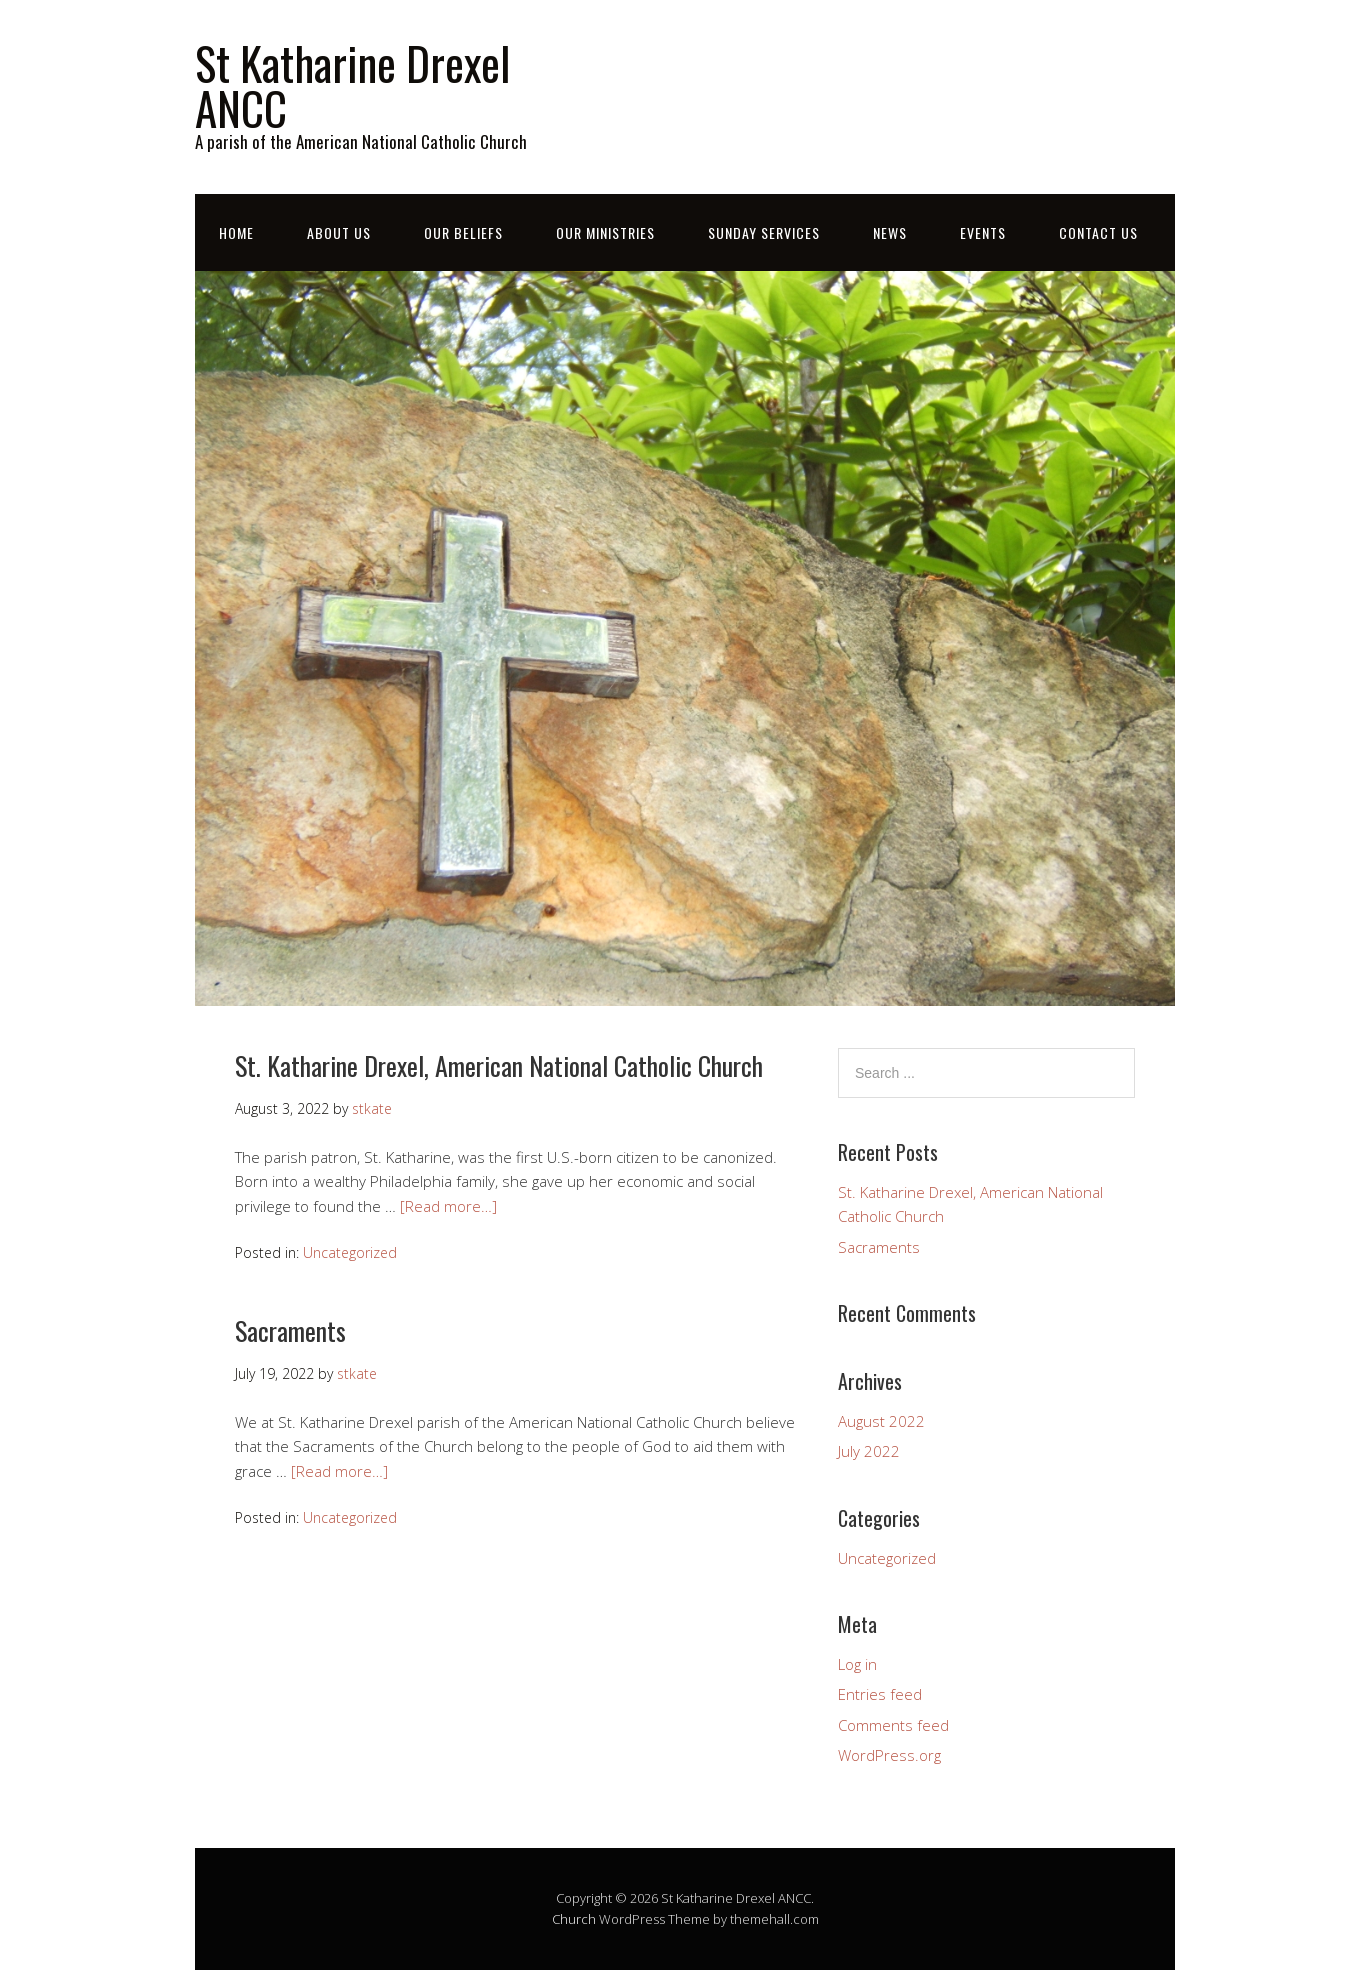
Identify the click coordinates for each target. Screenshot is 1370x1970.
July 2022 (869, 1451)
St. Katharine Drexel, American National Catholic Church (499, 1065)
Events (983, 232)
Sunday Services (764, 232)
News (890, 232)
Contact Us (1098, 232)
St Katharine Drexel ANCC (352, 85)
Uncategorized (350, 1252)
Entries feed (880, 1694)
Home (236, 232)
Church (574, 1919)
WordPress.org (889, 1755)
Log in (857, 1664)
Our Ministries (605, 232)
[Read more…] (448, 1206)
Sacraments (290, 1330)
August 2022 (881, 1421)
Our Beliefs (463, 232)
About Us (339, 232)
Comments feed (893, 1725)
